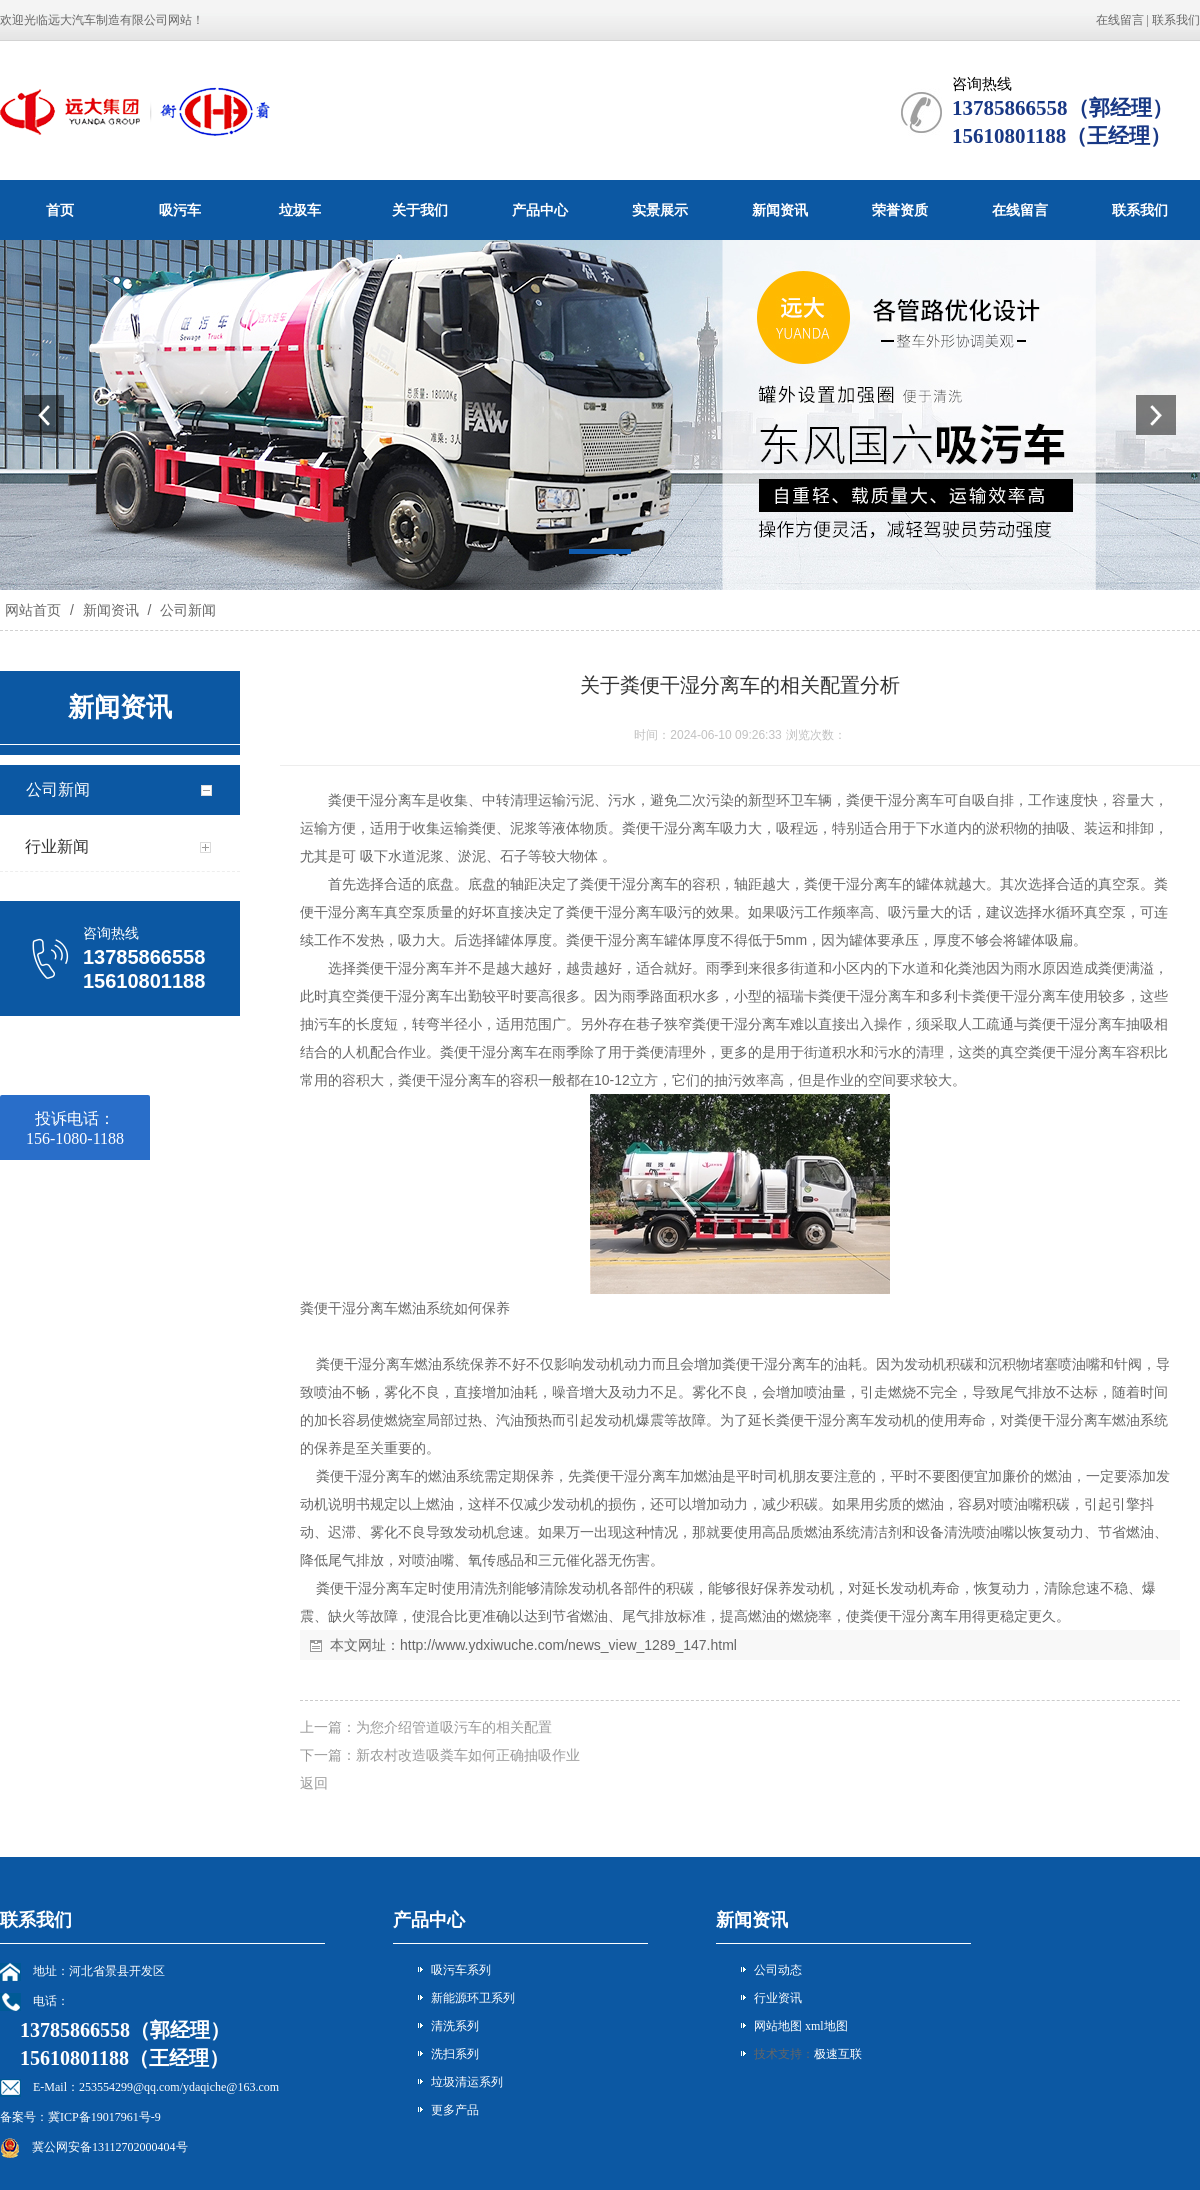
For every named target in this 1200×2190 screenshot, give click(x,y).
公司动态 (778, 1970)
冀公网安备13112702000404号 (110, 2147)
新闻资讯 (780, 210)
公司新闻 (186, 610)
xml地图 (826, 2026)
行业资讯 (778, 1998)
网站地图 (778, 2026)
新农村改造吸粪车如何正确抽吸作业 (468, 1755)
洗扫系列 (455, 2054)
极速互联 (838, 2054)
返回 (314, 1783)
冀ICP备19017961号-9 (104, 2117)
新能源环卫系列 (473, 1998)
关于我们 (420, 210)
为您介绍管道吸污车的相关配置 (454, 1727)
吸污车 (180, 210)
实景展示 (660, 210)
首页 (60, 210)
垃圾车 (300, 210)
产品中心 (540, 210)
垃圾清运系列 (467, 2082)
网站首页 (33, 610)
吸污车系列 (461, 1970)
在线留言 (1120, 20)
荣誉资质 (900, 210)
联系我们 (1176, 20)
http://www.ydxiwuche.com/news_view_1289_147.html (568, 1645)
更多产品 (455, 2110)
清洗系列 (455, 2026)
